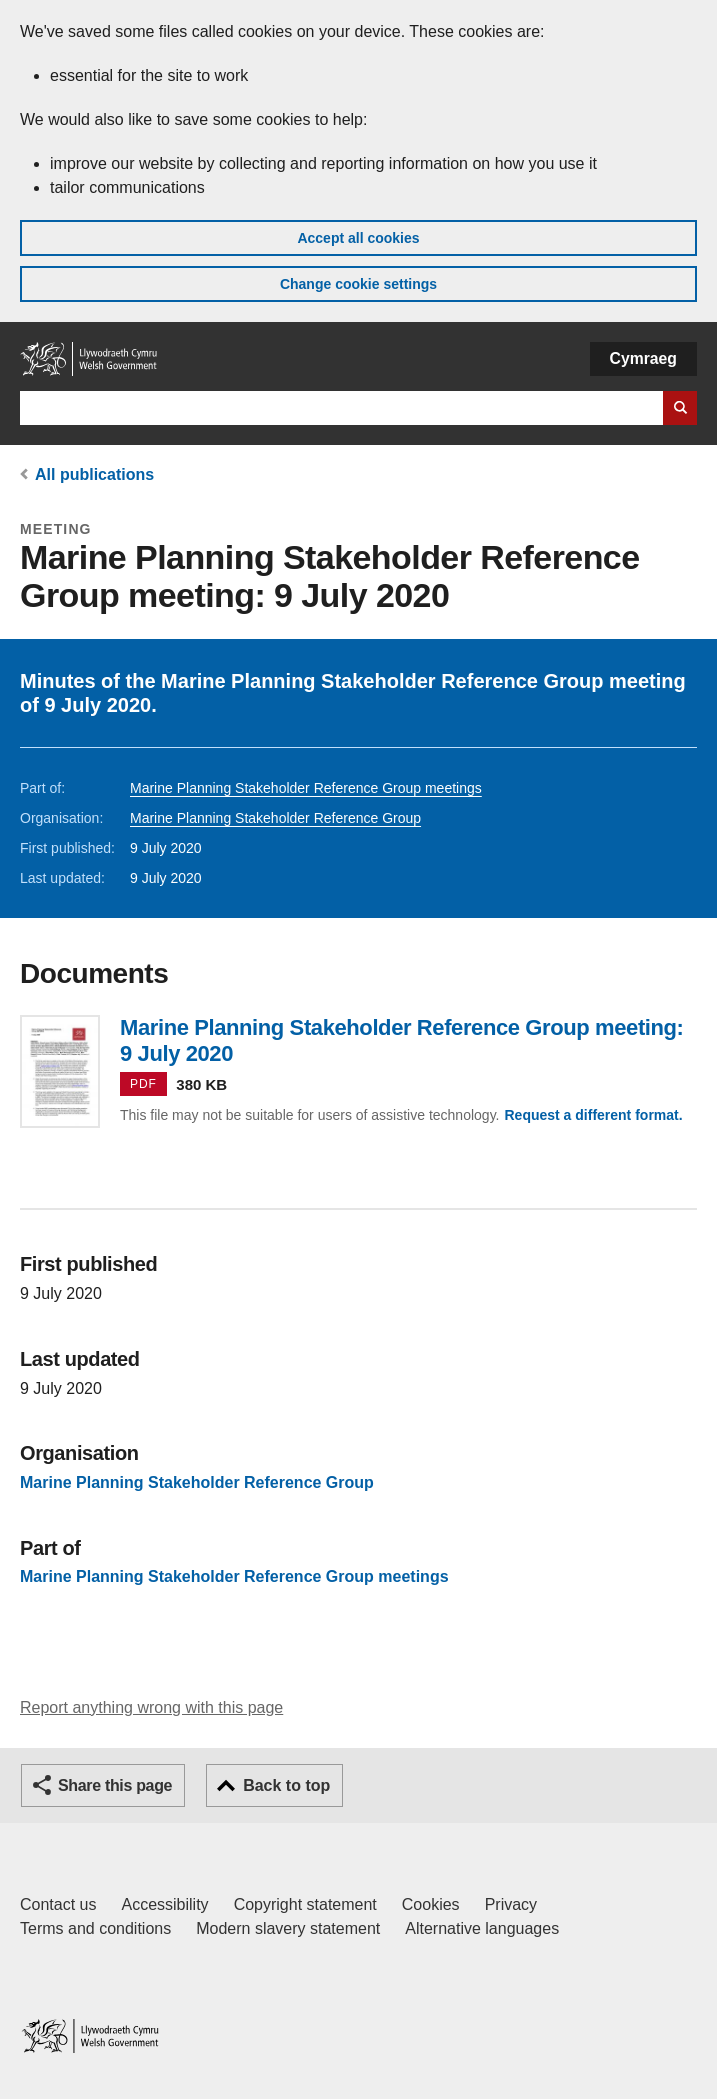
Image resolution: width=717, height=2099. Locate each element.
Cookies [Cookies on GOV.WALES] (431, 1904)
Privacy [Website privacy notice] (511, 1904)
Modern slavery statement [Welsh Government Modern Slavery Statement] (288, 1928)
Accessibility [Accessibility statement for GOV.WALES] (164, 1904)
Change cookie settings (358, 284)
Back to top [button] (286, 1785)
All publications (94, 474)
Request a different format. (593, 1115)
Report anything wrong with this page (151, 1707)
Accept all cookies (358, 238)
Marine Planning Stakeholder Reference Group (275, 818)
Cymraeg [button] (643, 358)
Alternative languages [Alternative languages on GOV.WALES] (482, 1928)
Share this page (115, 1785)
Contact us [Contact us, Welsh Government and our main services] (58, 1904)
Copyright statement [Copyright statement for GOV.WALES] (305, 1904)
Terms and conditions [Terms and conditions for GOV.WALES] (95, 1928)
